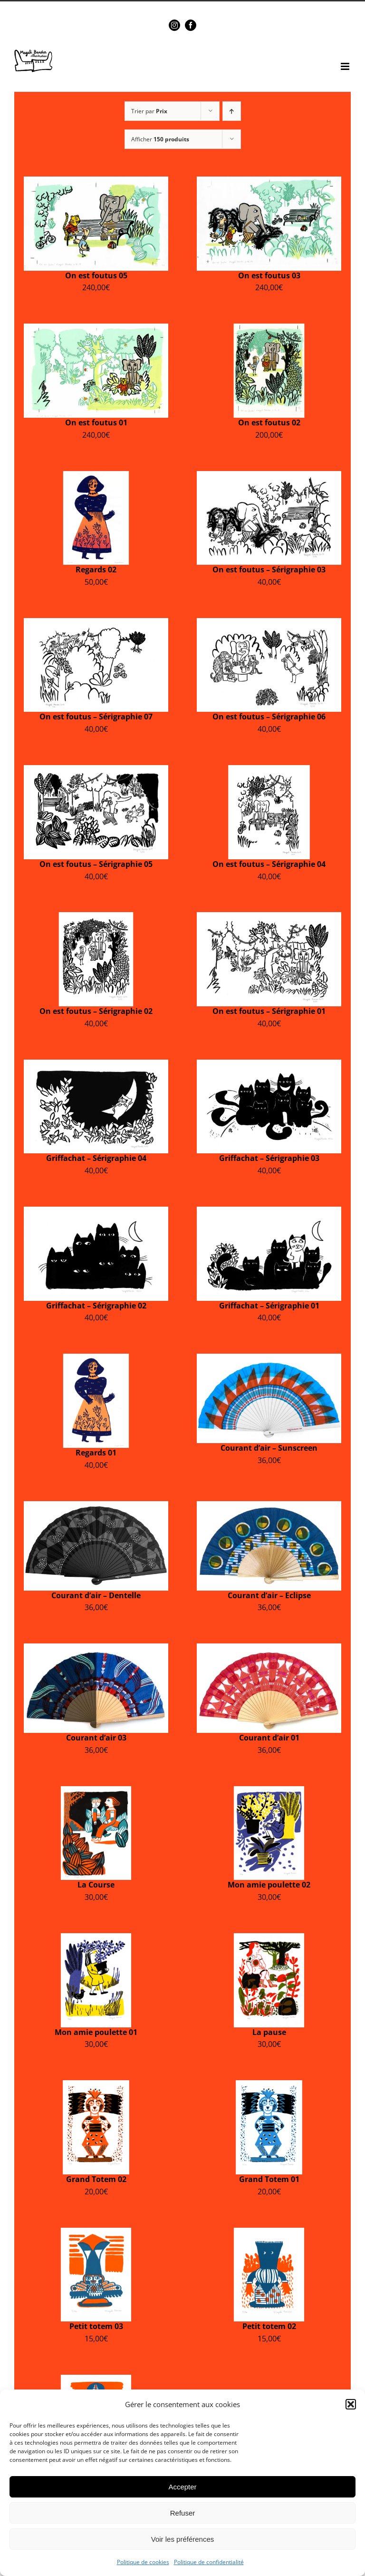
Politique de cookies (143, 2562)
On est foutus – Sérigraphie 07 (96, 716)
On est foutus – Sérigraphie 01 (269, 1011)
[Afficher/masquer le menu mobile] (346, 66)
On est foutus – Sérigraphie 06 (269, 716)
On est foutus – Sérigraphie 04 (269, 864)
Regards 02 (96, 569)
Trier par (149, 111)
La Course (96, 1884)
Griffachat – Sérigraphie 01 (269, 1305)
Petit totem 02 (269, 2326)
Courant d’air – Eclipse (269, 1595)
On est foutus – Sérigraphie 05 (96, 864)
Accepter (182, 2487)
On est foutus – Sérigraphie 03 (269, 569)
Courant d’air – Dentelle (96, 1595)
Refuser (182, 2513)
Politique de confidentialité (209, 2562)
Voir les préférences (182, 2539)
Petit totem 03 (96, 2326)
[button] (350, 2404)
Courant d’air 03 (96, 1737)
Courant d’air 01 (269, 1737)
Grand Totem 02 (96, 2179)
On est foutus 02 (269, 422)
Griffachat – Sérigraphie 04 (96, 1158)
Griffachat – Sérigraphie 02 (96, 1305)
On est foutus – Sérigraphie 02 (96, 1011)
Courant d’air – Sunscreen (269, 1448)
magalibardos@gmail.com (204, 7)
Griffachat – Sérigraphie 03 (269, 1158)
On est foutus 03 (269, 275)
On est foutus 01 (96, 422)
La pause (269, 2032)
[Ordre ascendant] (231, 111)
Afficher (160, 139)
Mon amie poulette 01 (96, 2032)
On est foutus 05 (96, 275)
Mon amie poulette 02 (269, 1884)
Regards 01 (96, 1452)
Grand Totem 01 (269, 2179)
